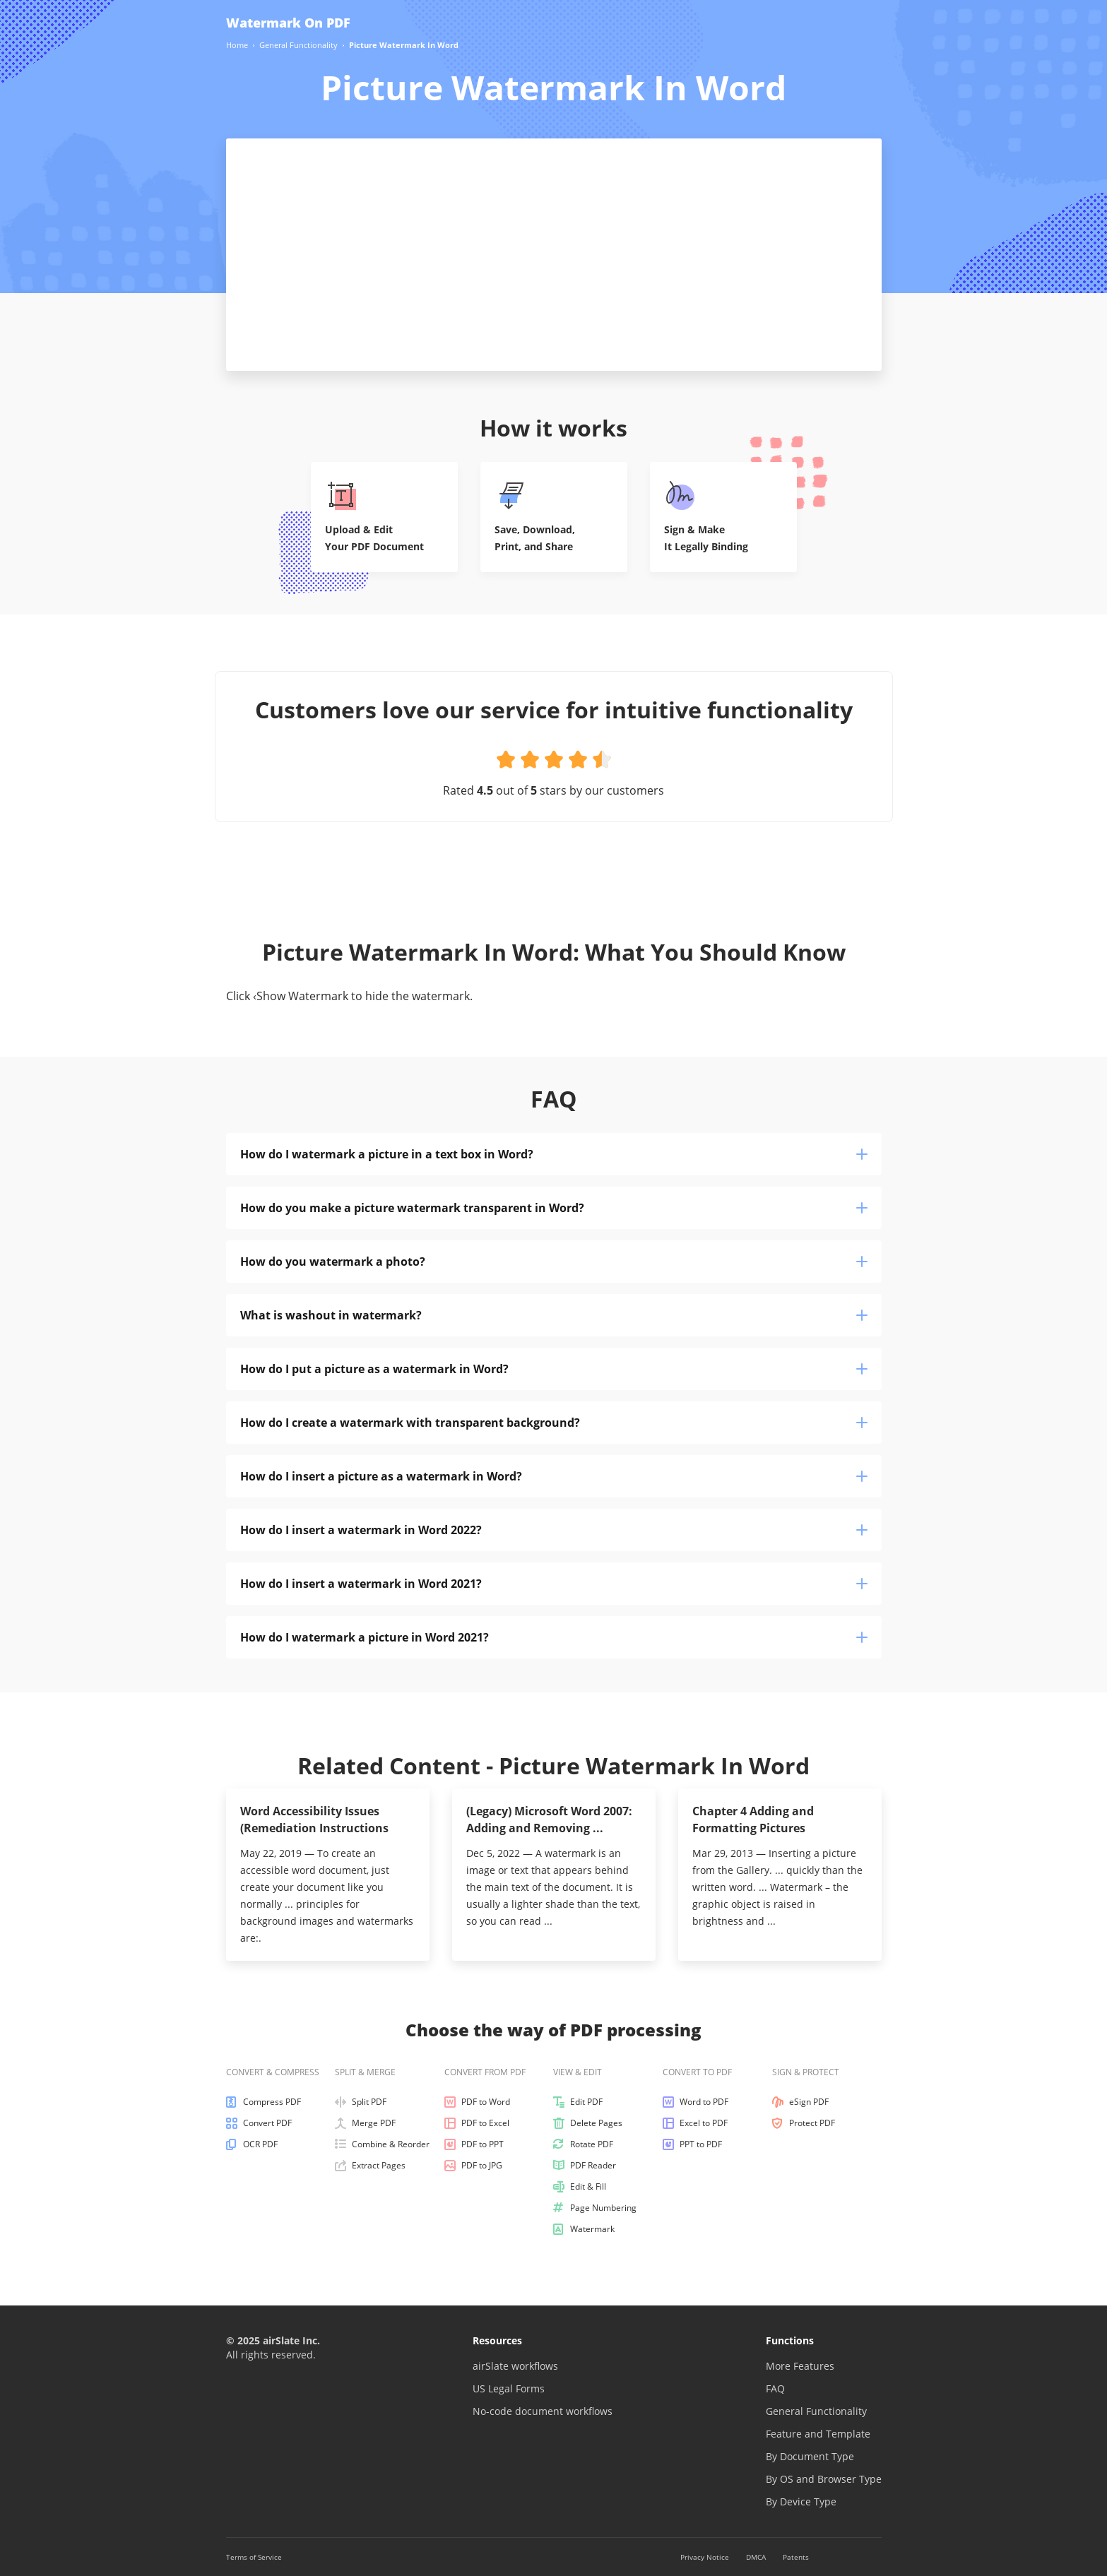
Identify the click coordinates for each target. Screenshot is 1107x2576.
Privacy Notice (704, 2557)
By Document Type (810, 2456)
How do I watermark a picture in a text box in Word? (554, 1154)
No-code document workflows (542, 2411)
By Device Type (801, 2501)
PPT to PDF (692, 2144)
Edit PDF (578, 2102)
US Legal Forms (509, 2388)
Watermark (584, 2229)
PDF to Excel (476, 2123)
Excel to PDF (695, 2123)
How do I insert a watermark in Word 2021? (554, 1583)
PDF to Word (477, 2102)
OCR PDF (252, 2144)
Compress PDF (263, 2102)
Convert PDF (259, 2123)
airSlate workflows (515, 2366)
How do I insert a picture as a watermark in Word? (554, 1476)
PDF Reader (584, 2165)
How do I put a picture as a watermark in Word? (554, 1369)
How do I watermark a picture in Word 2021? (554, 1637)
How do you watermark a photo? (554, 1261)
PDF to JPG (473, 2165)
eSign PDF (800, 2102)
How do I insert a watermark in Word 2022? (554, 1530)
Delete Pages (587, 2123)
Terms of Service (254, 2557)
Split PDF (360, 2102)
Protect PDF (803, 2123)
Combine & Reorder (382, 2144)
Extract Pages (370, 2165)
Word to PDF (695, 2102)
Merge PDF (365, 2123)
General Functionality (816, 2411)
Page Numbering (595, 2208)
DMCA (756, 2557)
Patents (796, 2557)
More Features (800, 2366)
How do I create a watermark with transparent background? (554, 1422)
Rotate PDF (583, 2144)
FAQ (775, 2388)
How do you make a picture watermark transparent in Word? (554, 1208)
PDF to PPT (474, 2144)
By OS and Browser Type (824, 2479)
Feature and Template (818, 2433)
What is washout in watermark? (554, 1315)
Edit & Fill (579, 2186)
